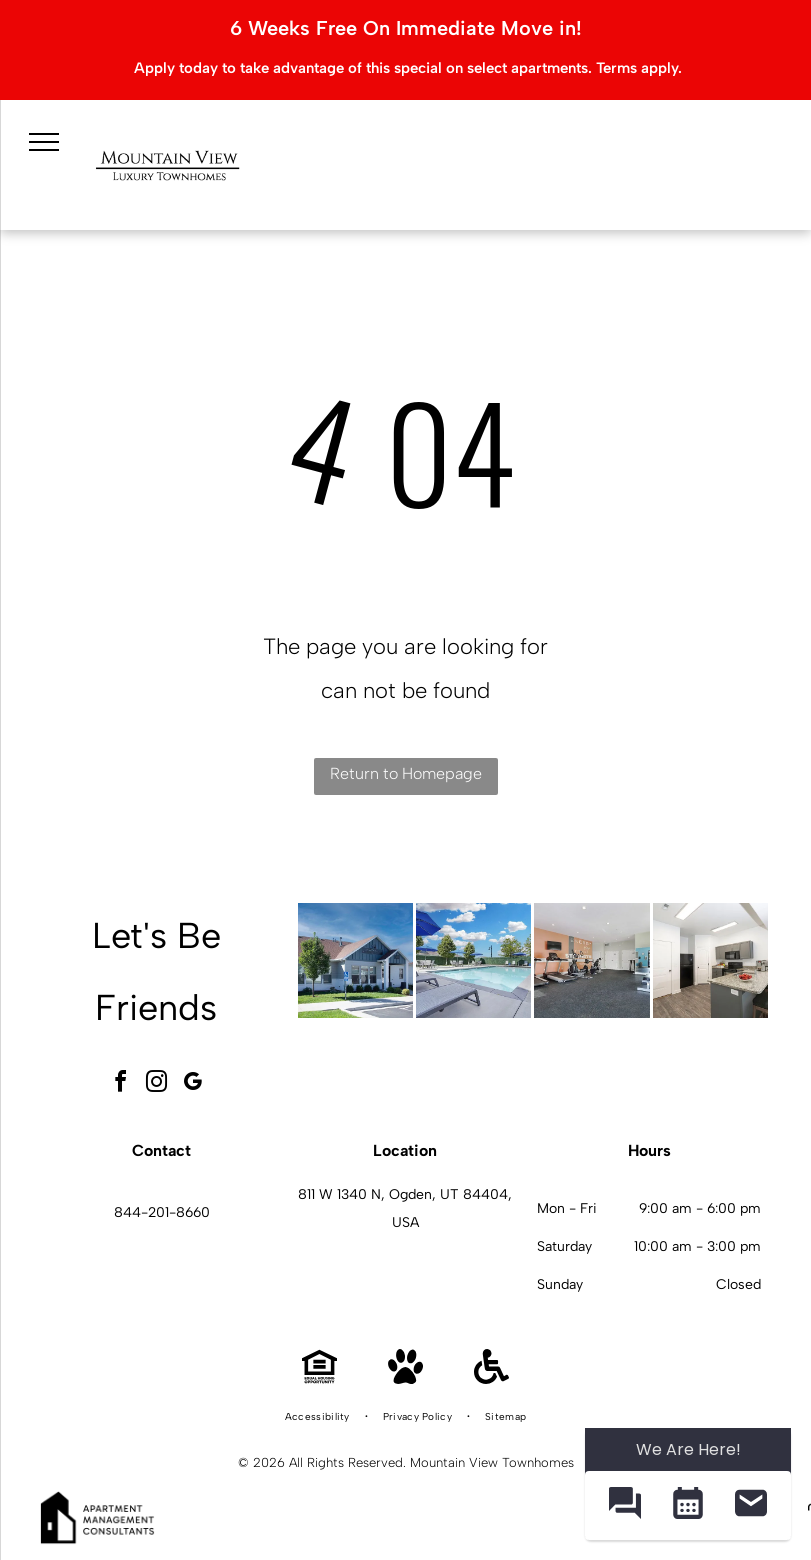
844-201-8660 (162, 1212)
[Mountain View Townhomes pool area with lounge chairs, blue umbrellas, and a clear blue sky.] (473, 960)
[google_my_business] (192, 1084)
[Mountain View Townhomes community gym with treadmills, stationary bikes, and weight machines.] (591, 960)
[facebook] (120, 1084)
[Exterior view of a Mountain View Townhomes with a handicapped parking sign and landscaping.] (355, 960)
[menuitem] (319, 1417)
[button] (624, 1505)
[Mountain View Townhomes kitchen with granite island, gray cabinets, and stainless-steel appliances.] (710, 960)
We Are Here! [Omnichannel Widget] (688, 1449)
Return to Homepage (406, 773)
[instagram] (156, 1084)
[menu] (44, 142)
